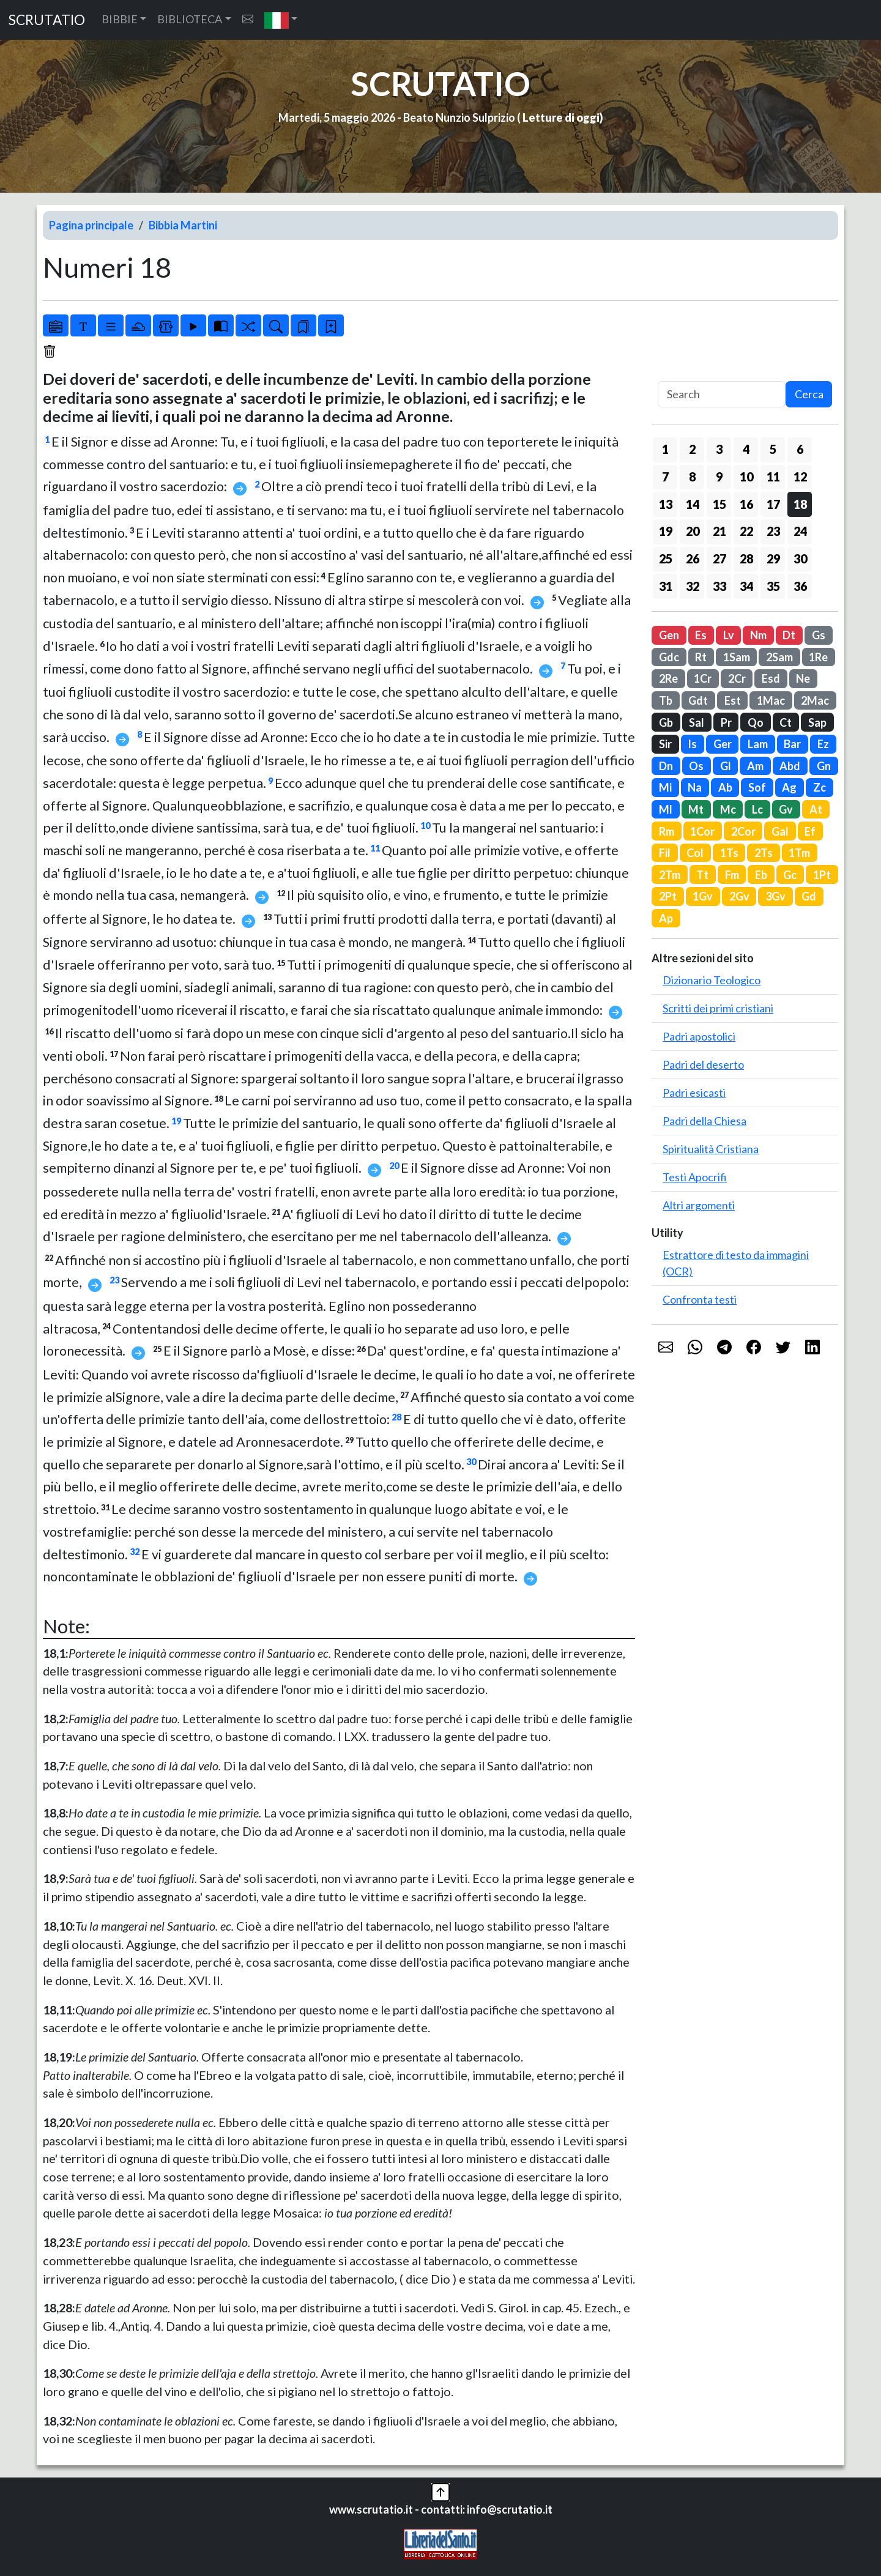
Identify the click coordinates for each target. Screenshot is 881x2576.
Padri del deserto (703, 1064)
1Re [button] (818, 657)
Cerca (809, 394)
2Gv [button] (739, 896)
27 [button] (719, 558)
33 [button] (719, 586)
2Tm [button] (669, 875)
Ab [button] (725, 787)
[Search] (722, 394)
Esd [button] (771, 678)
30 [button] (800, 558)
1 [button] (665, 449)
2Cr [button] (737, 678)
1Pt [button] (822, 875)
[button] (281, 20)
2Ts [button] (763, 852)
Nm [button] (758, 635)
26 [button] (692, 558)
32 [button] (692, 586)
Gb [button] (666, 722)
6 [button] (800, 449)
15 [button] (719, 504)
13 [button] (665, 504)
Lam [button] (758, 744)
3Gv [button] (775, 896)
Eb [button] (761, 875)
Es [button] (701, 635)
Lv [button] (728, 635)
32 (134, 1551)
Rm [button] (666, 831)
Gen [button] (669, 635)
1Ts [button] (729, 852)
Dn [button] (666, 766)
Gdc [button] (669, 657)
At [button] (815, 809)
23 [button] (773, 531)
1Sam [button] (736, 657)
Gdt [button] (698, 700)
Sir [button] (665, 744)
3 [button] (719, 449)
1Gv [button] (703, 896)
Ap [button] (666, 918)
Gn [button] (824, 766)
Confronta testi (700, 1299)
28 (396, 1417)
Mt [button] (696, 809)
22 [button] (746, 531)
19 (176, 1121)
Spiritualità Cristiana (711, 1149)
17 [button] (773, 504)
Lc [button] (757, 809)
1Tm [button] (799, 852)
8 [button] (692, 476)
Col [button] (695, 852)
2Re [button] (668, 678)
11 (375, 848)
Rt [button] (701, 657)
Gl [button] (725, 766)
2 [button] (692, 449)
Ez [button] (823, 744)
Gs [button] (818, 635)
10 (425, 825)
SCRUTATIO (47, 20)
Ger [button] (722, 744)
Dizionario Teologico (711, 980)
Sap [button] (817, 722)
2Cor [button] (743, 831)
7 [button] (665, 476)
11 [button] (773, 476)
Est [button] (732, 700)
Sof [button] (757, 787)
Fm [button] (732, 875)
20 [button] (692, 531)
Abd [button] (789, 766)
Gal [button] (780, 831)
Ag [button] (789, 787)
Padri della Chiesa (704, 1120)
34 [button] (746, 586)
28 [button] (746, 558)
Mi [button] (665, 787)
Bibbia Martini (183, 225)
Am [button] (755, 766)
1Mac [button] (771, 700)
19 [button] (665, 531)
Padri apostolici (699, 1036)
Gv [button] (786, 809)
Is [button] (692, 744)
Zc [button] (819, 787)
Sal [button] (696, 722)
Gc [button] (790, 875)
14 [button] (692, 504)
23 (114, 1280)
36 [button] (800, 586)
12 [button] (800, 476)
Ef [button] (810, 831)
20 (394, 1165)
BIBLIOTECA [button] (189, 19)
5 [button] (773, 449)
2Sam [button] (779, 657)
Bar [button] (792, 744)
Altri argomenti (699, 1205)
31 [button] (665, 586)
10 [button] (746, 476)
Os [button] (696, 766)
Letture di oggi (561, 117)
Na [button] (695, 787)
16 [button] (746, 504)
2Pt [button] (668, 896)
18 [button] (800, 504)
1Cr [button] (703, 678)
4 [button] (746, 449)
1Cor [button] (702, 831)
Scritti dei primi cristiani (718, 1008)
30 (471, 1462)
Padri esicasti (694, 1092)
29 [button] (773, 558)
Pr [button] (726, 722)
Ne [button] (803, 678)
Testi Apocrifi (695, 1177)
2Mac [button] (815, 700)
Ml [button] (665, 809)
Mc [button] (728, 809)
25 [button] (665, 558)
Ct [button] (785, 722)
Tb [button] (665, 700)
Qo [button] (756, 722)
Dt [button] (788, 635)
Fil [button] (665, 852)
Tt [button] (702, 875)
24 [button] (800, 531)
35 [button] (773, 586)
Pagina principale (91, 225)
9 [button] (719, 476)
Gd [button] (808, 896)
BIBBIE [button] (120, 19)
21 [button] (719, 531)
